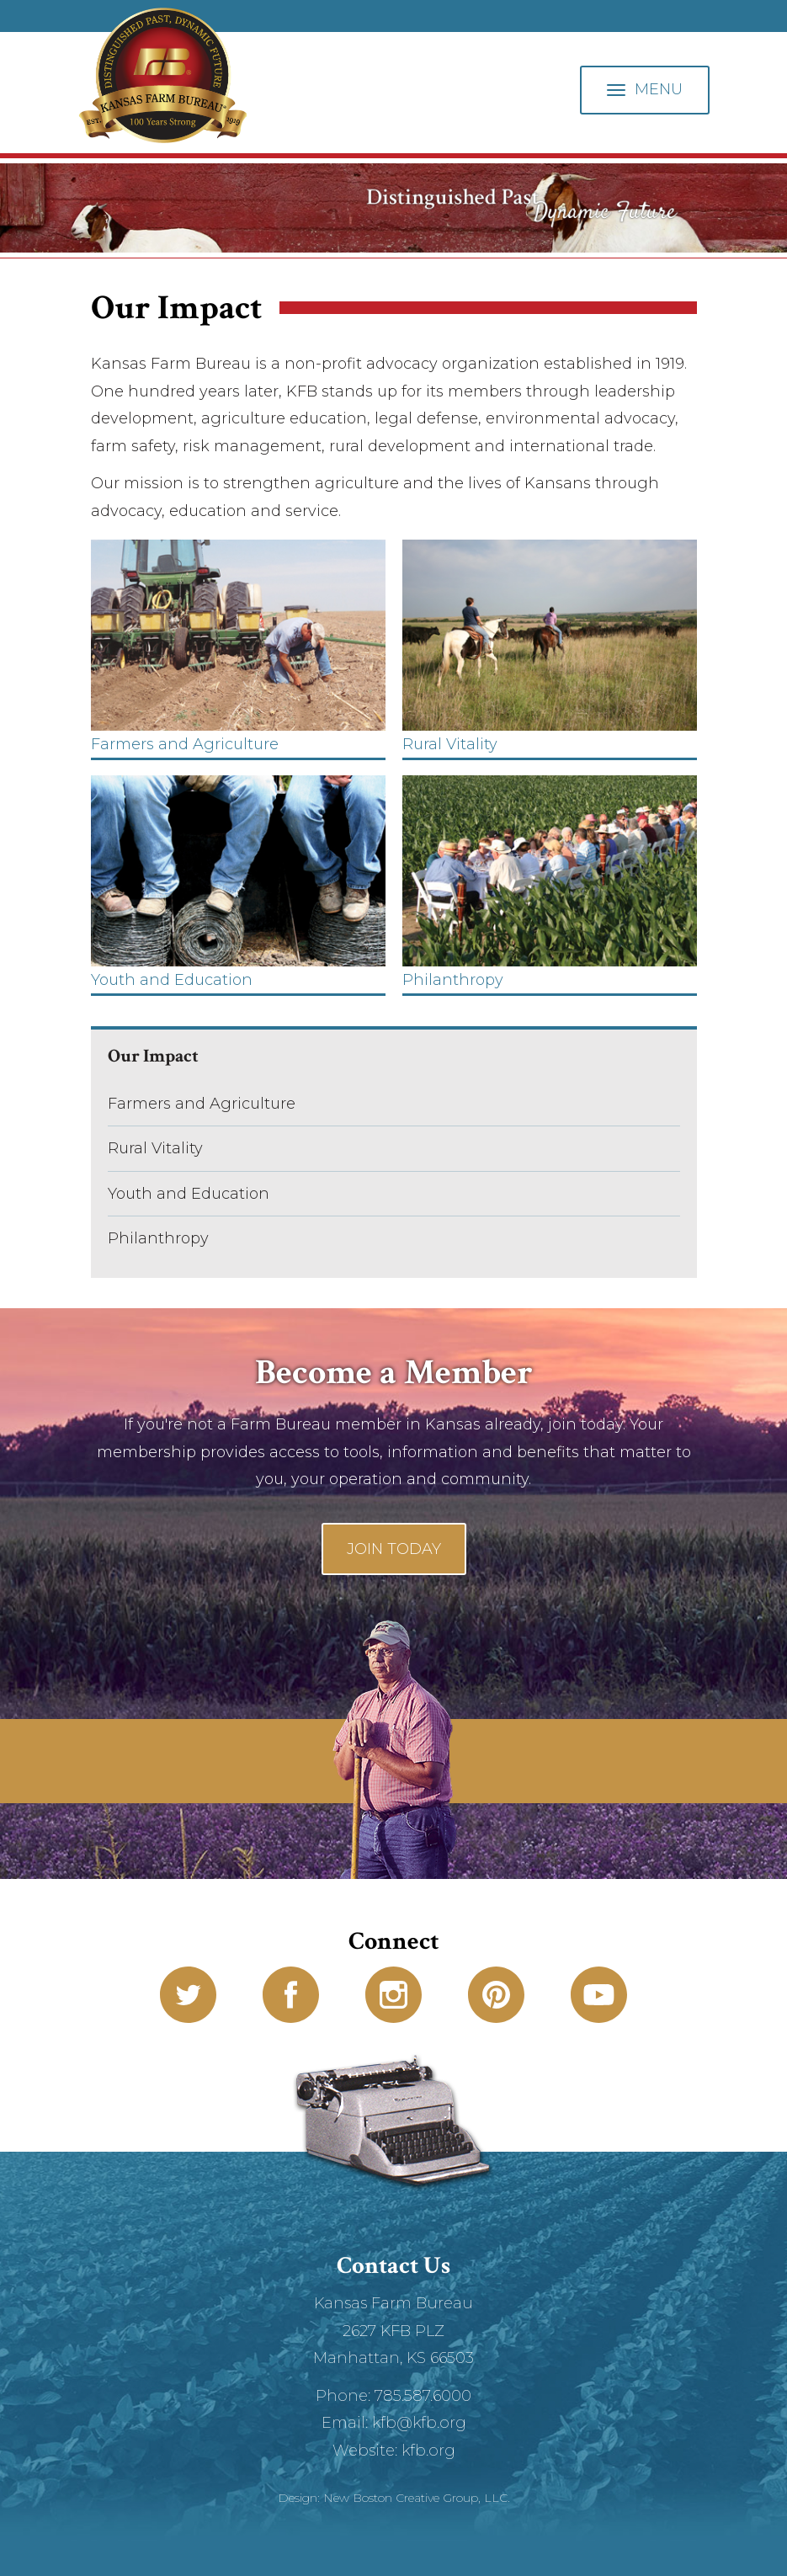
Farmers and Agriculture (201, 1103)
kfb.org (428, 2450)
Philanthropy (158, 1238)
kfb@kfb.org (419, 2423)
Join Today (394, 1549)
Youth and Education (188, 1193)
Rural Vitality (155, 1148)
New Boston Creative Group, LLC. (416, 2497)
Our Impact (153, 1056)
